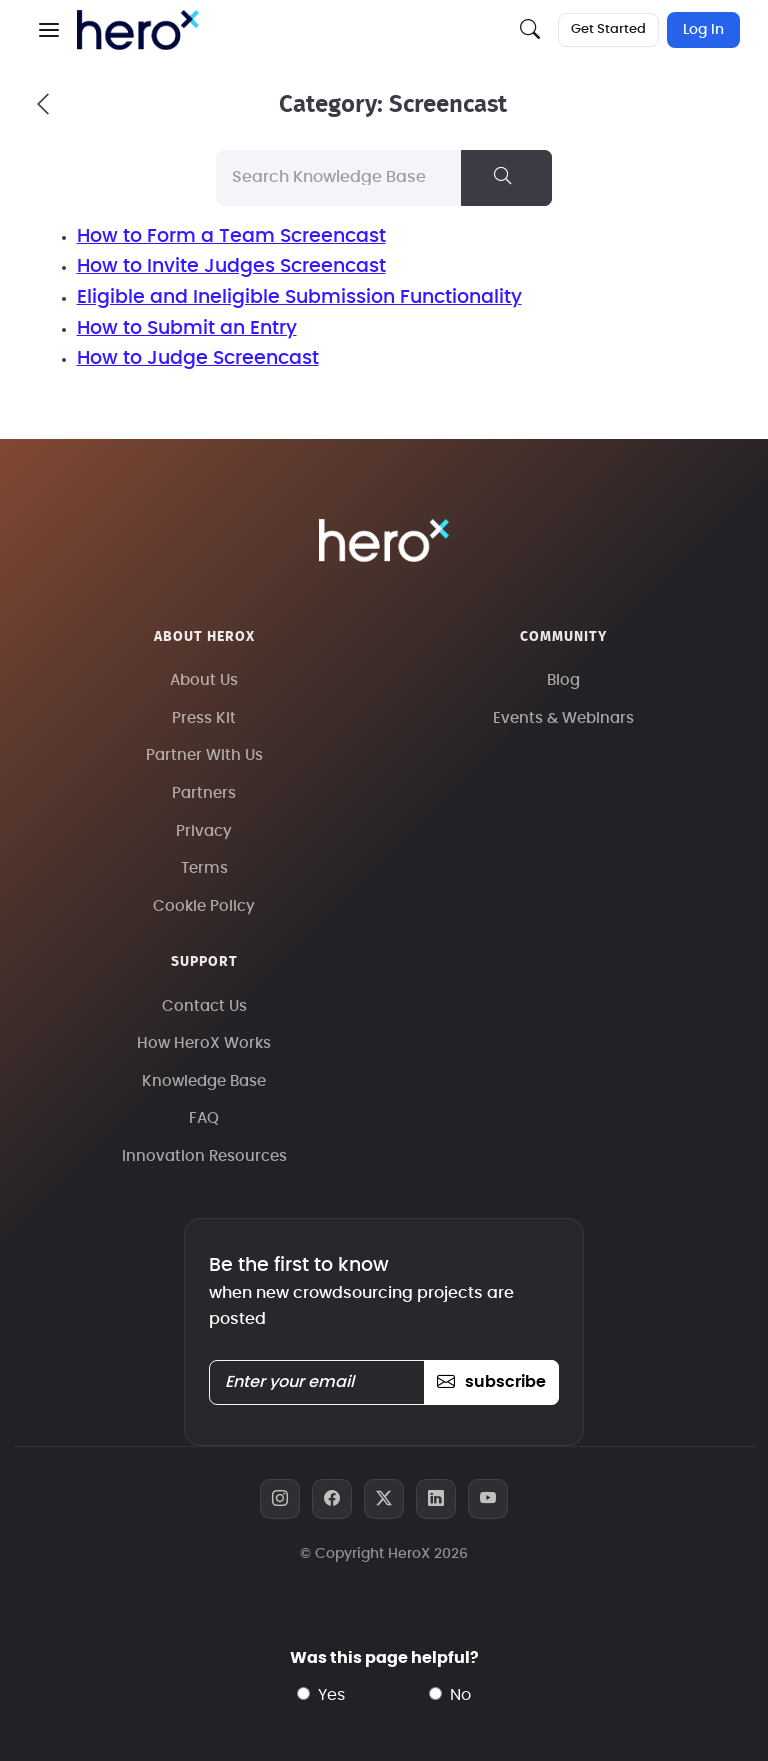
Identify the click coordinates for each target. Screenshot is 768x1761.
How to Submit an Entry (187, 328)
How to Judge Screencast (198, 358)
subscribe (491, 1382)
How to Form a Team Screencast (231, 236)
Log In (703, 30)
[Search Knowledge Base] (339, 178)
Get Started (608, 29)
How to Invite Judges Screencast (231, 266)
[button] (49, 30)
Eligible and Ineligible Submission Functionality (299, 297)
